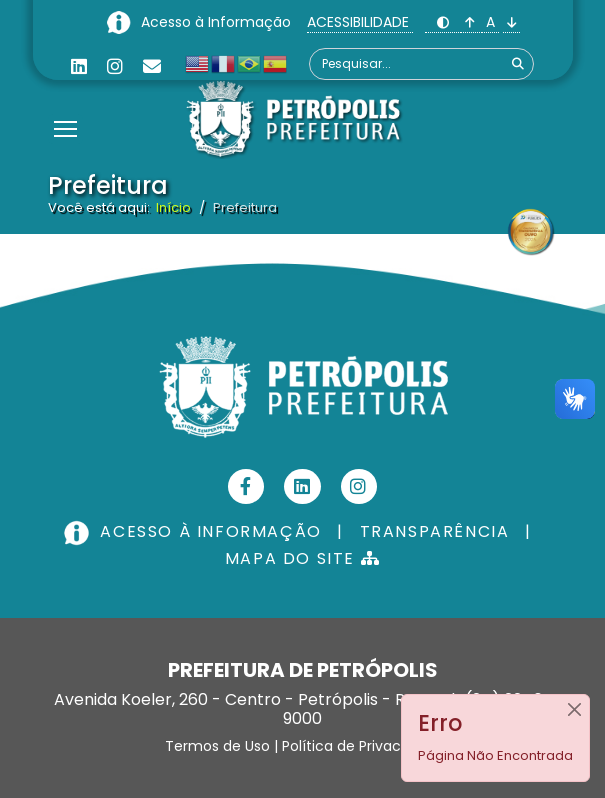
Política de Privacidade (361, 746)
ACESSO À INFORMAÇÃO (195, 531)
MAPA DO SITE (302, 558)
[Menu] (65, 104)
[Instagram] (115, 66)
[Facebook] (246, 486)
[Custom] (152, 66)
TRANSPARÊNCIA (435, 531)
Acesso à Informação (218, 22)
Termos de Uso (217, 746)
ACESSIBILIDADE (360, 22)
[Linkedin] (79, 66)
